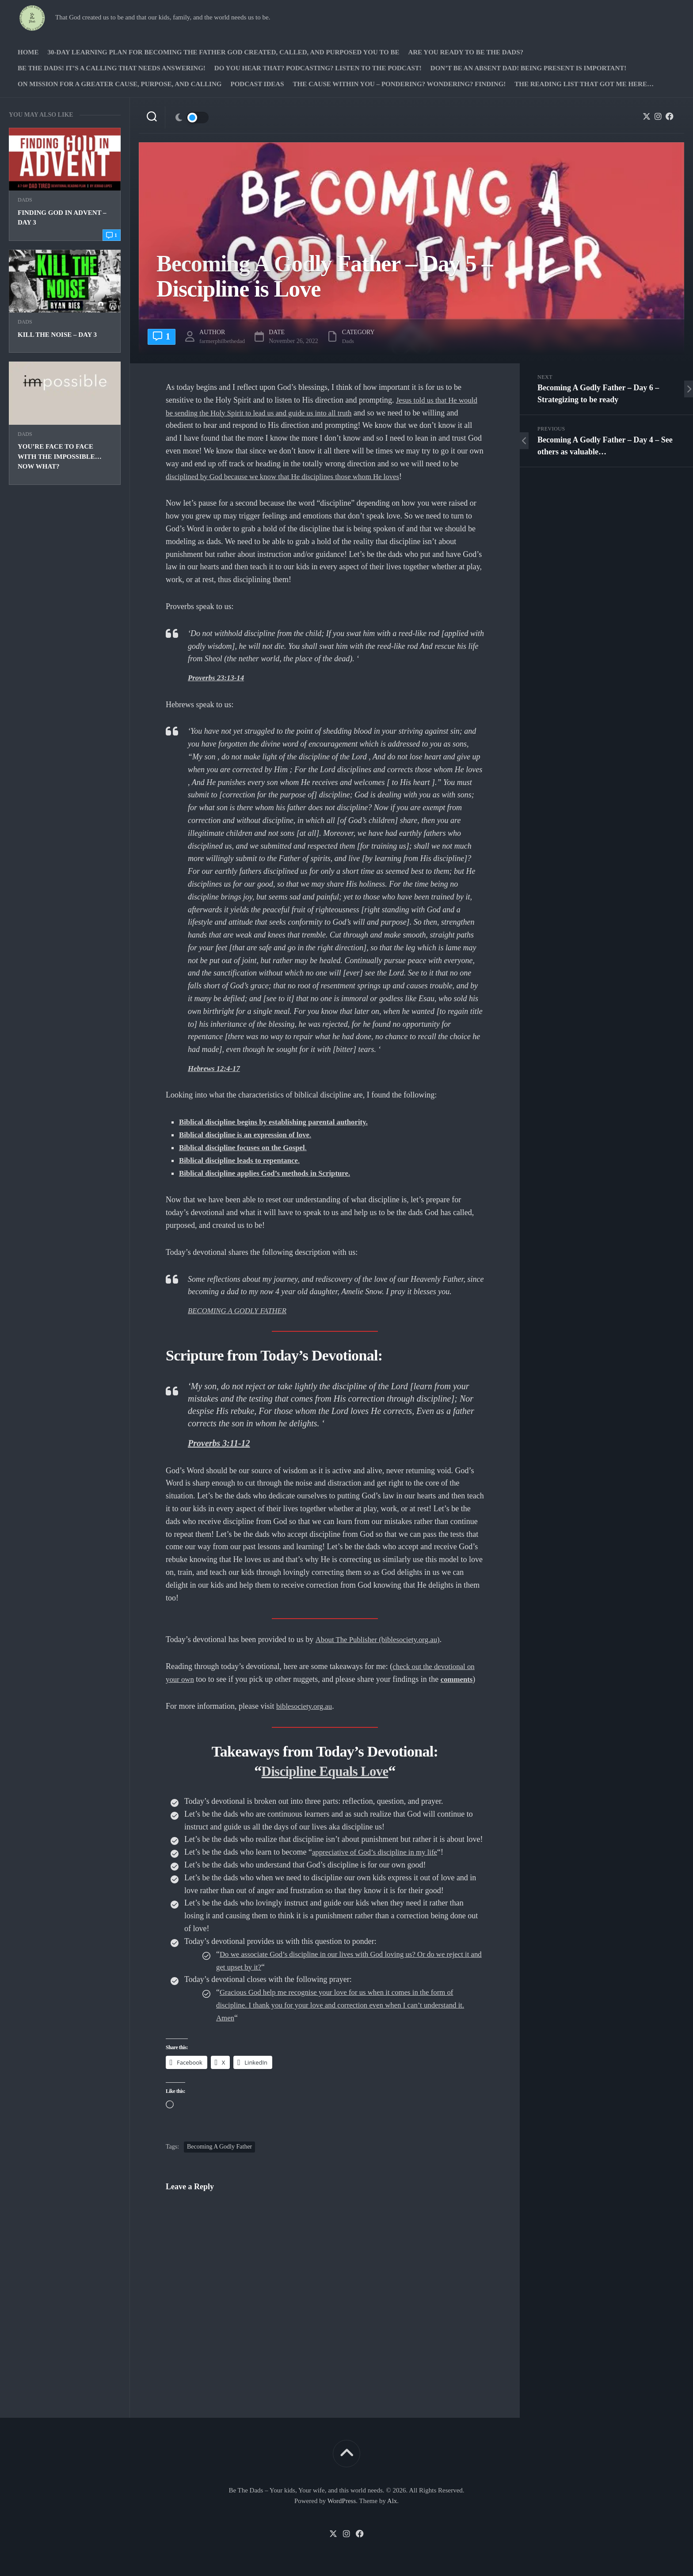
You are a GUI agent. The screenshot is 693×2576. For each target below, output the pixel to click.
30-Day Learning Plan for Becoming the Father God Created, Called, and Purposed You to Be (224, 52)
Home (28, 52)
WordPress (341, 2500)
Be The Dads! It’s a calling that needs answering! (112, 68)
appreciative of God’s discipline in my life (379, 1852)
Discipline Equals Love (325, 1770)
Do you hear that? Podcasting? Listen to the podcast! (318, 68)
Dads (25, 200)
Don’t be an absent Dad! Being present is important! (528, 68)
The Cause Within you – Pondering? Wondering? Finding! (399, 84)
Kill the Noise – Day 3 (57, 334)
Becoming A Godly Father (219, 2146)
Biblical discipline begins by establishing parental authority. (280, 1121)
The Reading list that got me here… (584, 84)
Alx (392, 2500)
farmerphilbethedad (226, 341)
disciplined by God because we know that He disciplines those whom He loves (291, 476)
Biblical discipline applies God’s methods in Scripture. (271, 1172)
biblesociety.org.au (306, 1705)
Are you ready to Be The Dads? (465, 52)
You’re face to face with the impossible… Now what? (60, 456)
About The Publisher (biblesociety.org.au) (382, 1639)
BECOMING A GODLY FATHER (241, 1310)
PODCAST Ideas (257, 84)
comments (459, 1679)
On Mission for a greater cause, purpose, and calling (119, 84)
